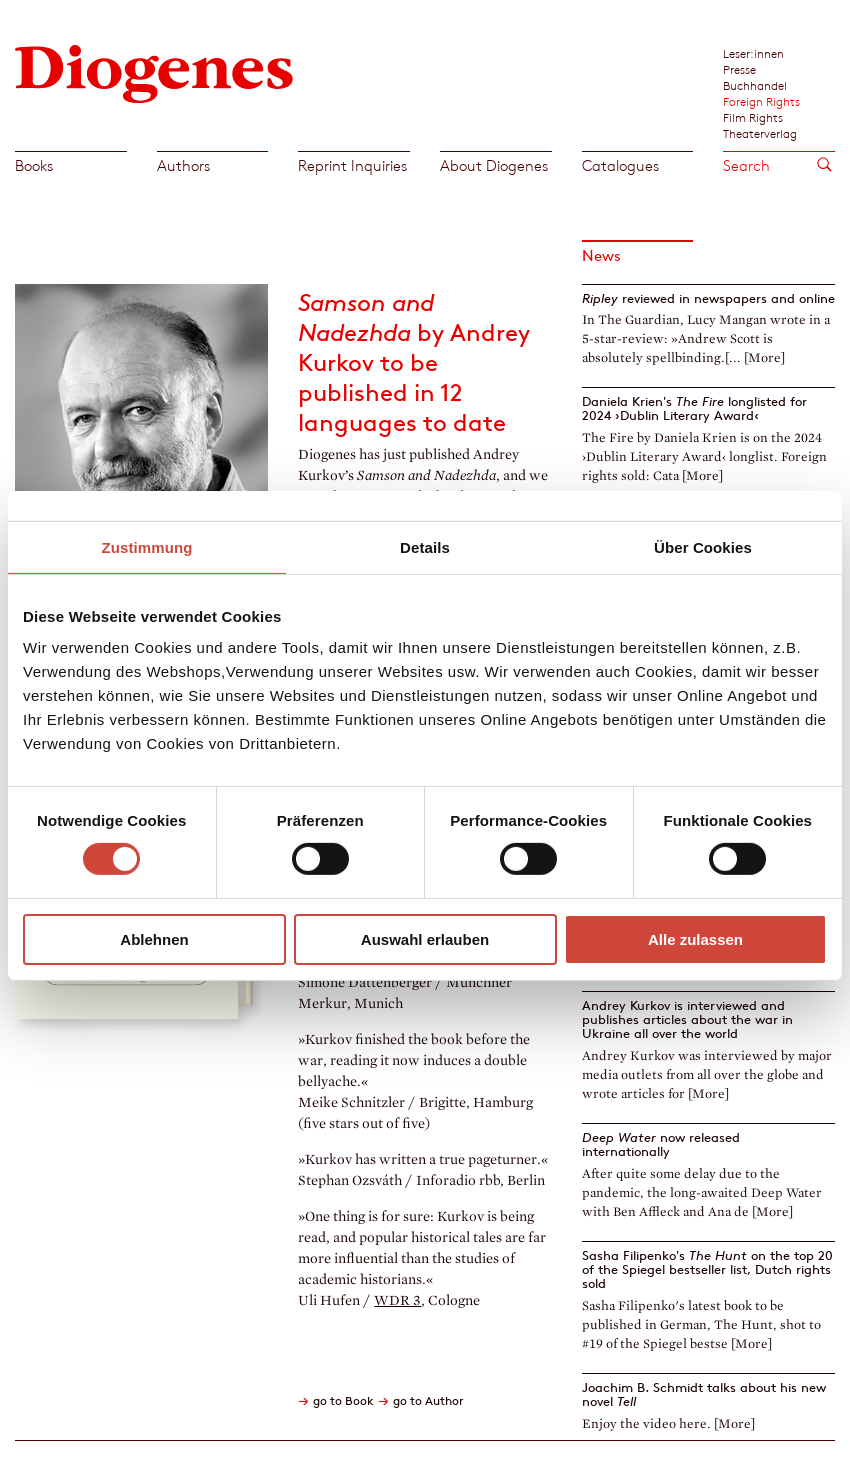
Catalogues (620, 165)
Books (34, 165)
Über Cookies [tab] (703, 546)
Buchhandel (755, 85)
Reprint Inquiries (352, 165)
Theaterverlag (760, 133)
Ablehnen (154, 939)
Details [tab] (425, 546)
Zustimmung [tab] (147, 546)
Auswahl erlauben (425, 939)
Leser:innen (753, 53)
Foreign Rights (761, 101)
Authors (183, 165)
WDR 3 (397, 1300)
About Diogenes (494, 165)
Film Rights (753, 117)
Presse (739, 69)
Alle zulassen (695, 939)
